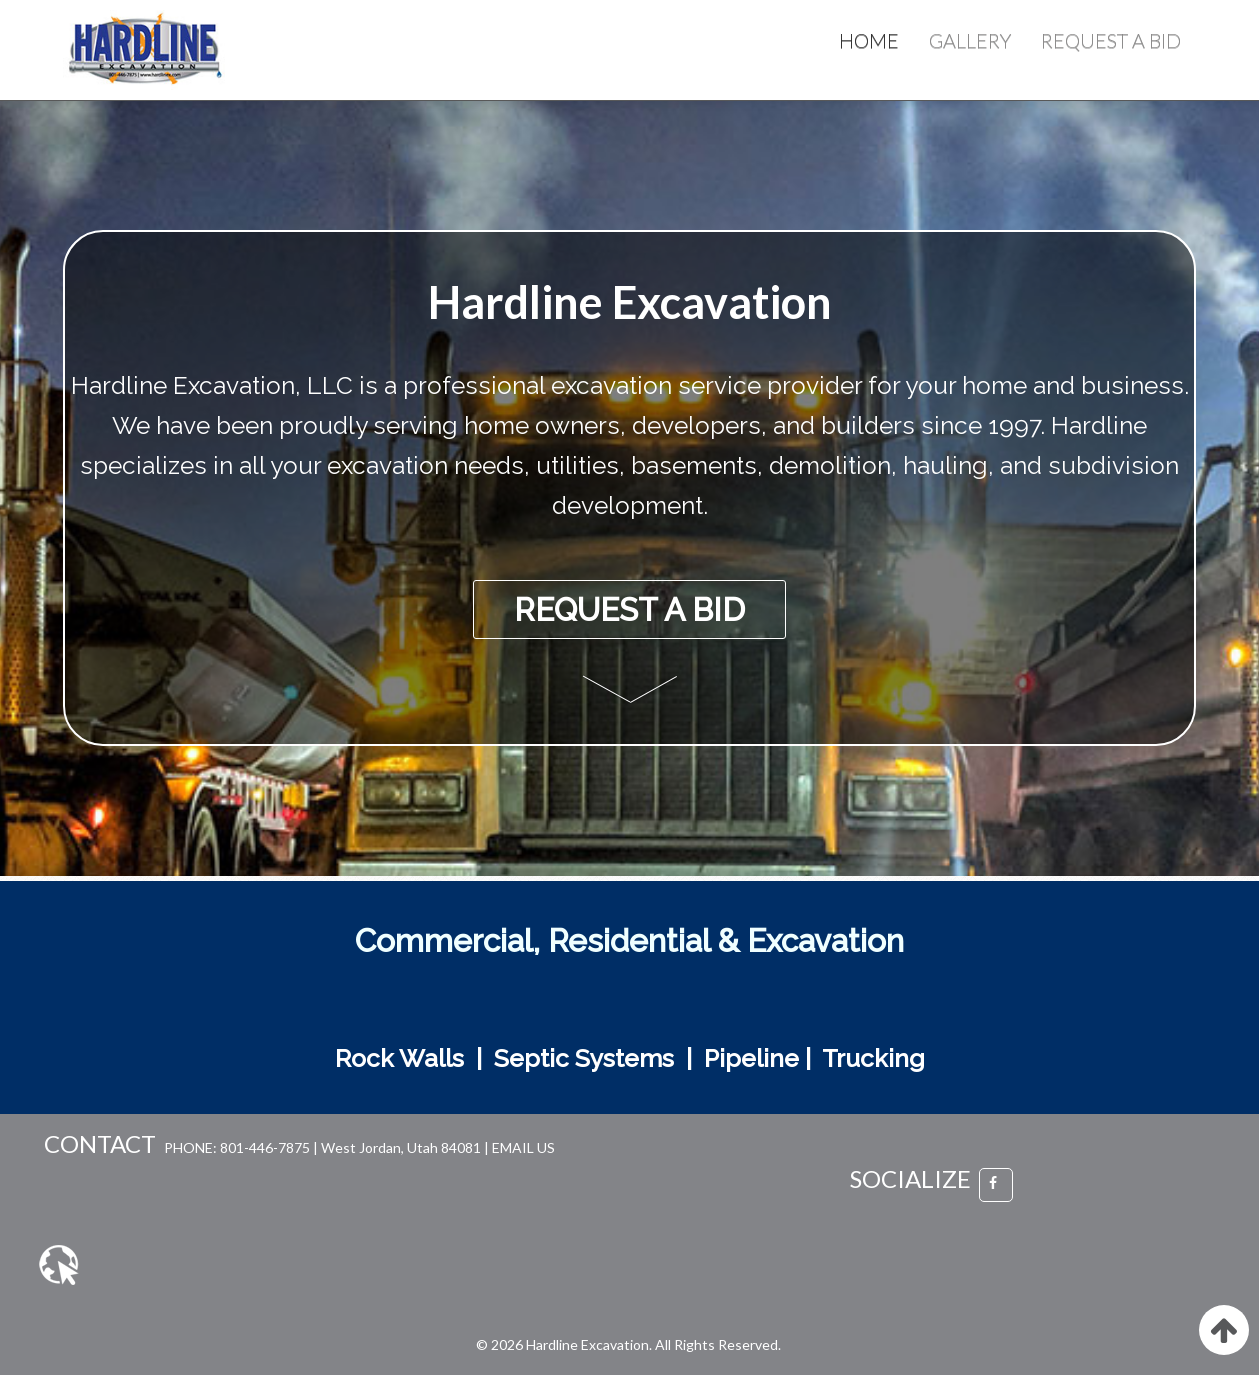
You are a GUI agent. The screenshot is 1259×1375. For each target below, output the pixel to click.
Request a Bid (1111, 40)
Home (869, 40)
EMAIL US (523, 1147)
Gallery (970, 40)
